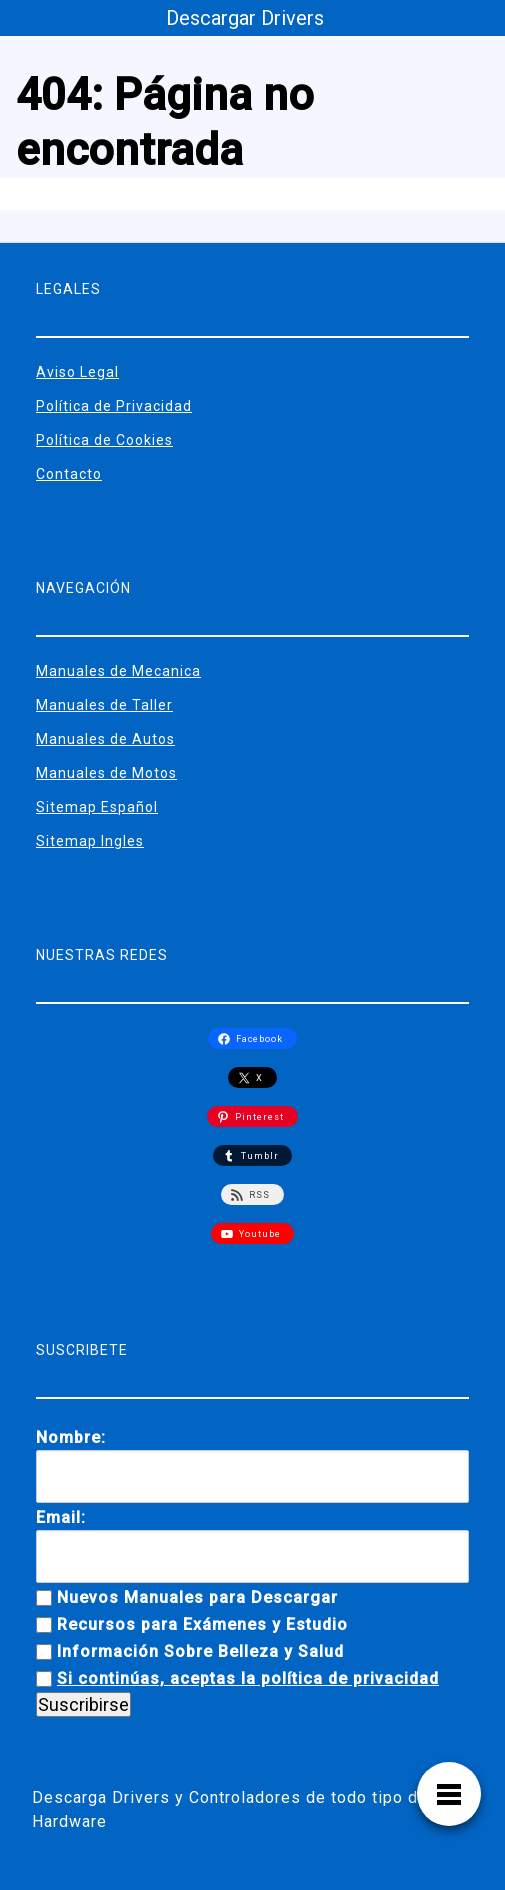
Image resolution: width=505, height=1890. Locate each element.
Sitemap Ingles (90, 841)
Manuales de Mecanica (118, 671)
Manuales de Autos (105, 739)
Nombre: (71, 1437)
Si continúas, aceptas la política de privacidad (248, 1678)
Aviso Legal (77, 372)
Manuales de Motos (106, 773)
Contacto (69, 474)
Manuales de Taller (104, 705)
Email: (61, 1517)
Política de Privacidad (114, 406)
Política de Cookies (104, 440)
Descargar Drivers (245, 18)
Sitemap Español (97, 807)
